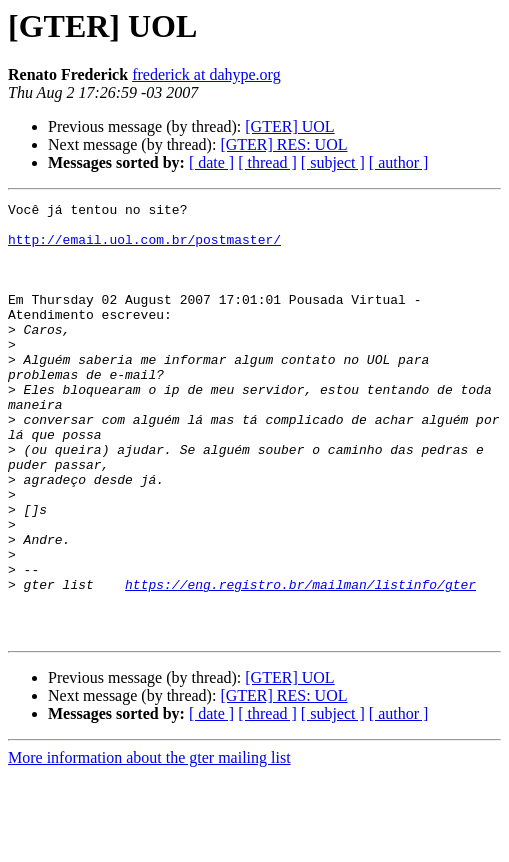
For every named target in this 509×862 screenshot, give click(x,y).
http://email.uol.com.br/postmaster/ (144, 248)
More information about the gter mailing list (149, 844)
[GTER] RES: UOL (283, 144)
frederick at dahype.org (206, 74)
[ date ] (211, 162)
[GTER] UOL (289, 126)
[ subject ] (333, 162)
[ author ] (399, 162)
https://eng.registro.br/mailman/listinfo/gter (300, 662)
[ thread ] (267, 162)
